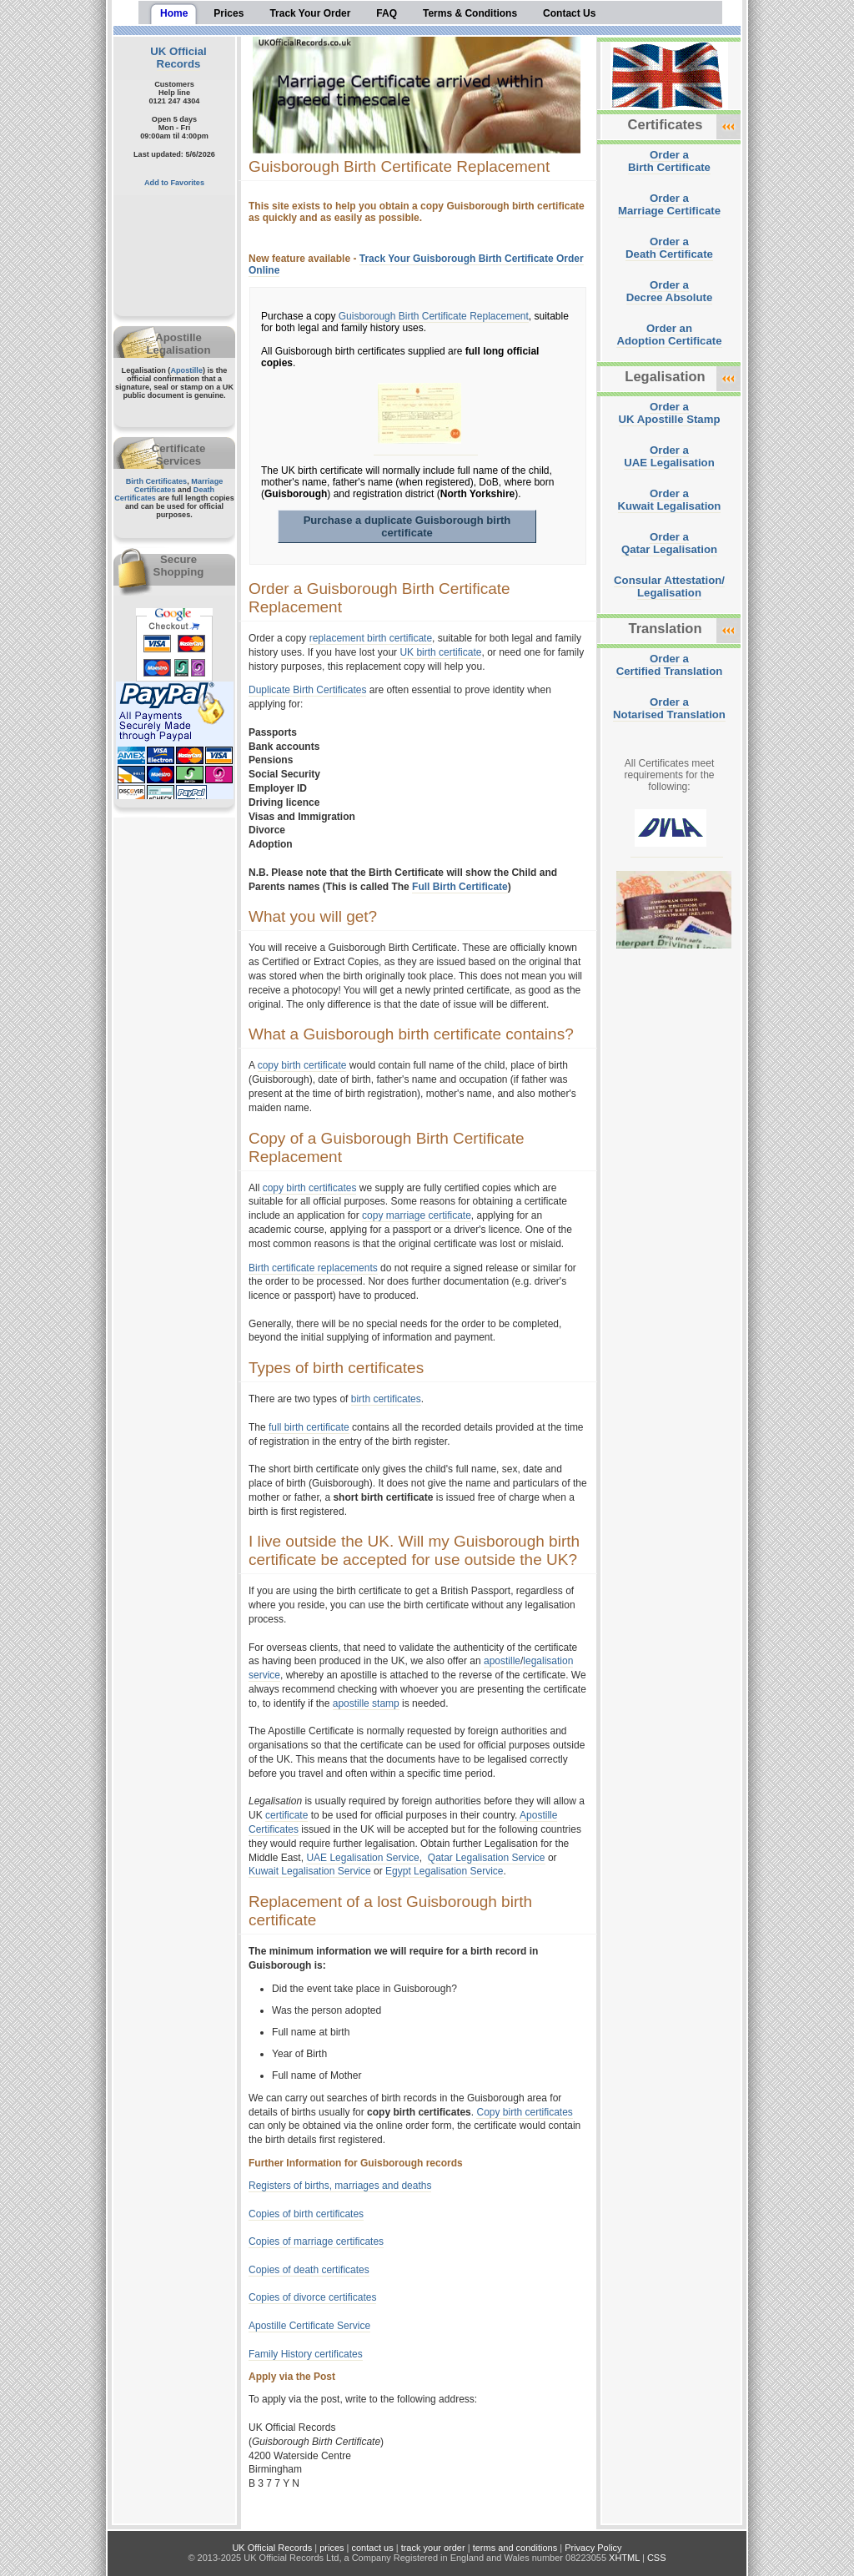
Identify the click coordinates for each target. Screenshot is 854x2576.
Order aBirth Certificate (669, 161)
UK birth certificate (440, 652)
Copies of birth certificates (306, 2214)
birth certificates (386, 1399)
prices (331, 2548)
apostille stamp (366, 1703)
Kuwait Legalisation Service (310, 1871)
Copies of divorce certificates (312, 2297)
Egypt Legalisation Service (444, 1871)
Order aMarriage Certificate (669, 204)
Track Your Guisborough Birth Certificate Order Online (416, 264)
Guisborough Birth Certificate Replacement (434, 316)
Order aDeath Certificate (669, 247)
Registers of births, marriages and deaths (340, 2185)
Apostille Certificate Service (309, 2326)
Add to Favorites (174, 183)
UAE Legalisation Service (362, 1858)
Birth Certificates (157, 481)
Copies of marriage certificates (316, 2241)
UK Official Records (178, 57)
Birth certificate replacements (313, 1268)
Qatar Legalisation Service (486, 1858)
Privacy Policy (593, 2548)
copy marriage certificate (416, 1215)
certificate (286, 1815)
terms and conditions (515, 2548)
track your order (433, 2548)
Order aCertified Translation (669, 664)
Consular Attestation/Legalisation (669, 586)
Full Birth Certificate (460, 887)
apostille (502, 1661)
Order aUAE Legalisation (669, 456)
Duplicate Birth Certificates (307, 690)
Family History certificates (306, 2354)
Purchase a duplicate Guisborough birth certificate (407, 526)
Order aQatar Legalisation (669, 543)
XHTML (624, 2558)
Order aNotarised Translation (669, 708)
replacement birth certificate (370, 638)
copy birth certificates (310, 1188)
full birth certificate (309, 1427)
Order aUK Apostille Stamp (670, 412)
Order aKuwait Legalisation (669, 499)
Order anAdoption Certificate (668, 334)
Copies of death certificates (309, 2270)
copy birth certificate (302, 1065)
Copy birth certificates (524, 2112)
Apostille (186, 370)
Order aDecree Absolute (669, 291)
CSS (656, 2558)
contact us (373, 2548)
